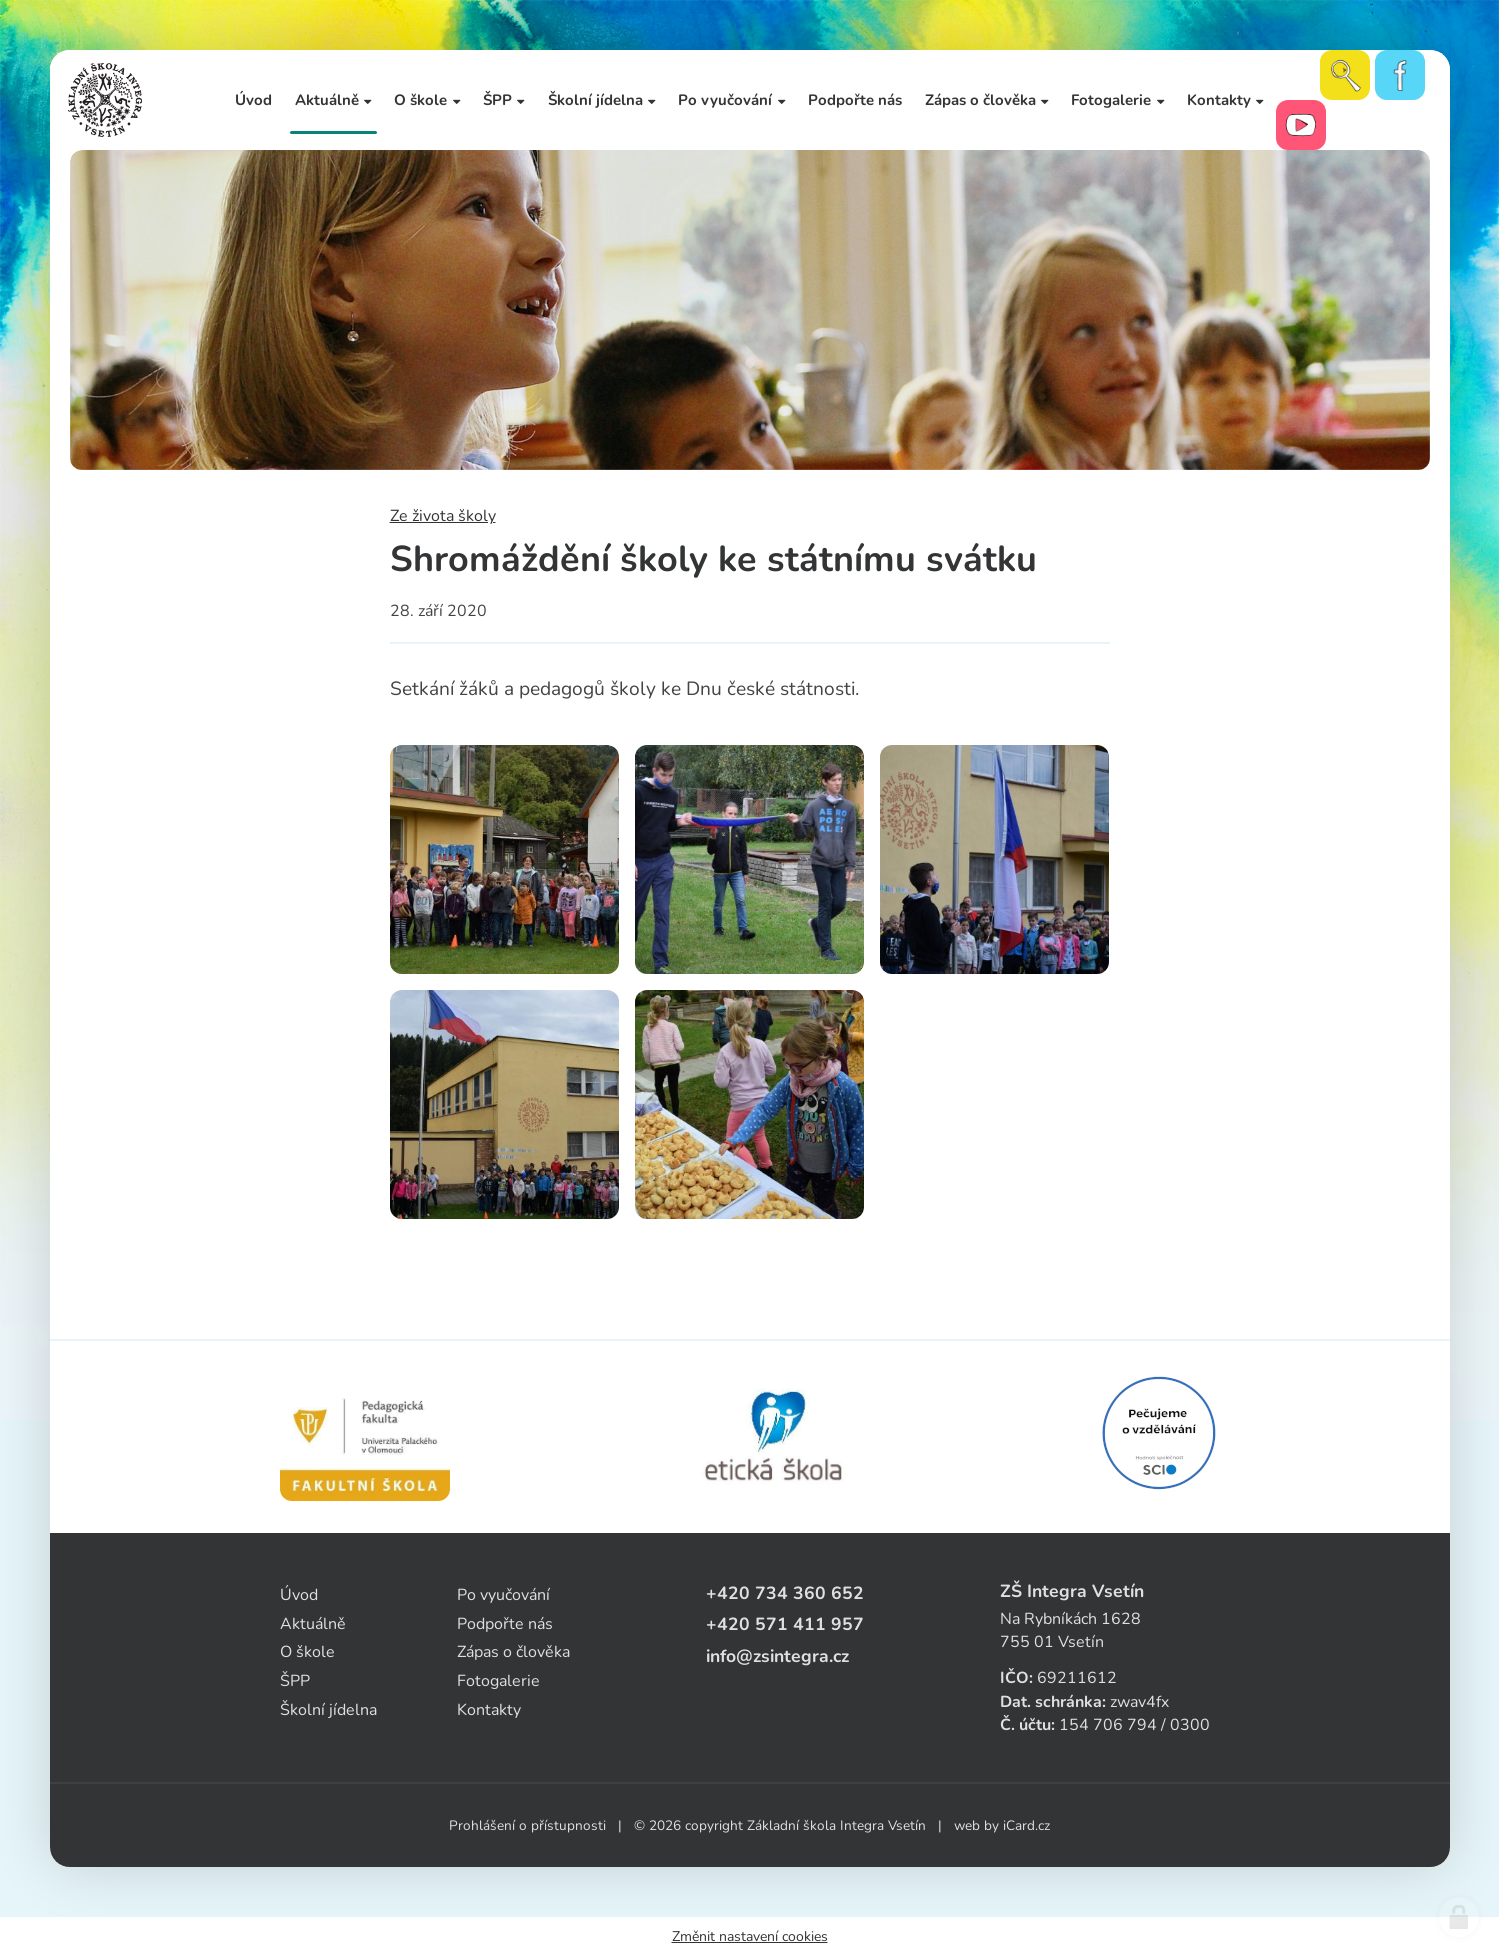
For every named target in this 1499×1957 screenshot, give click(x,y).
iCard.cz (1026, 1825)
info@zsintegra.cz (777, 1656)
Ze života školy (443, 516)
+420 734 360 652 (785, 1593)
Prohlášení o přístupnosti (527, 1825)
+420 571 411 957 (785, 1624)
